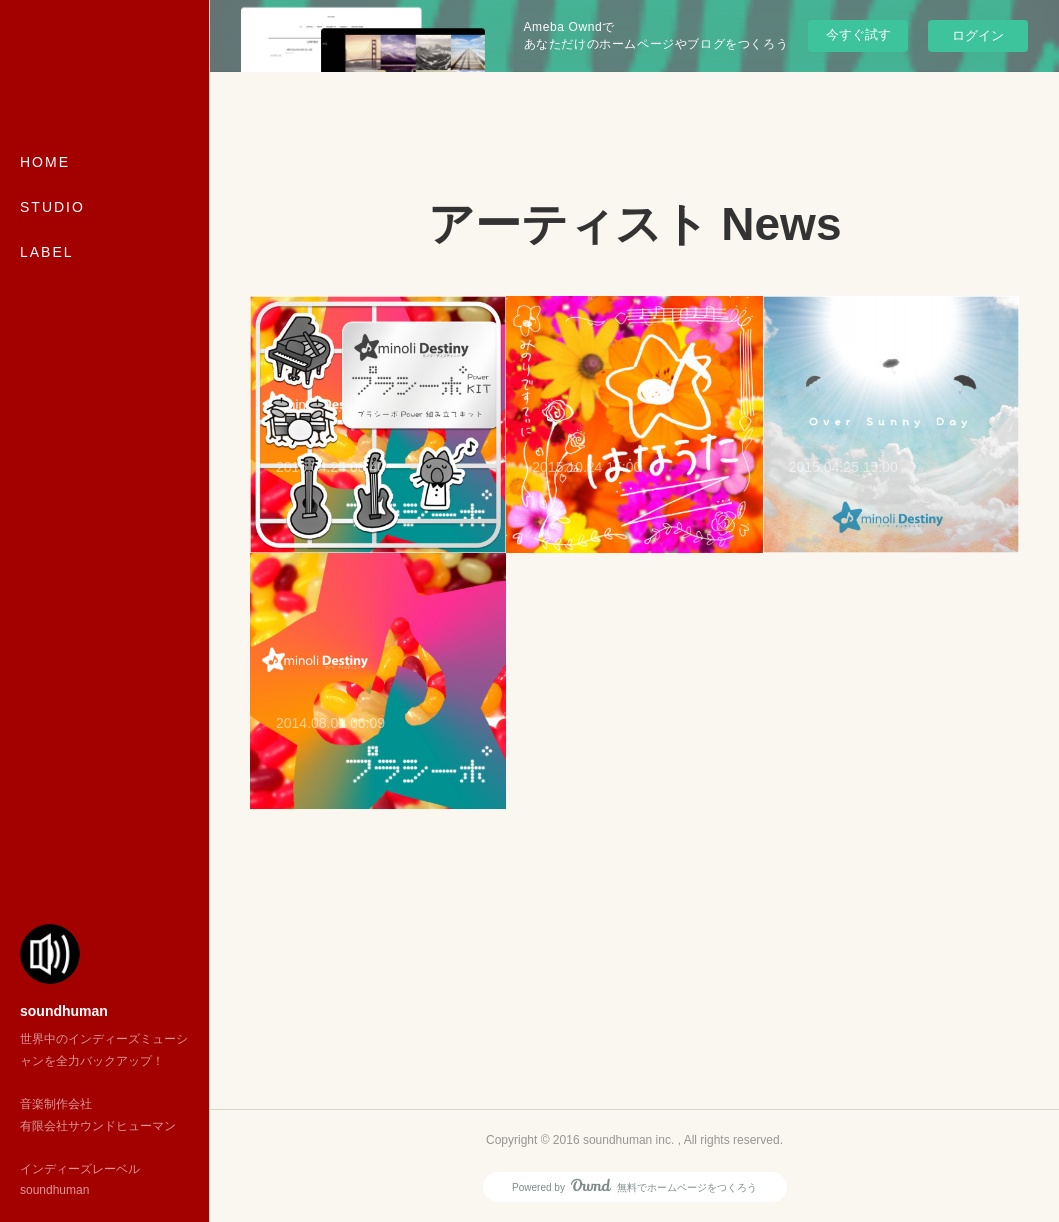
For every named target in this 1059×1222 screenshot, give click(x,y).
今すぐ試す (858, 34)
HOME (45, 162)
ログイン (978, 35)
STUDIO (52, 207)
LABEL (47, 252)
